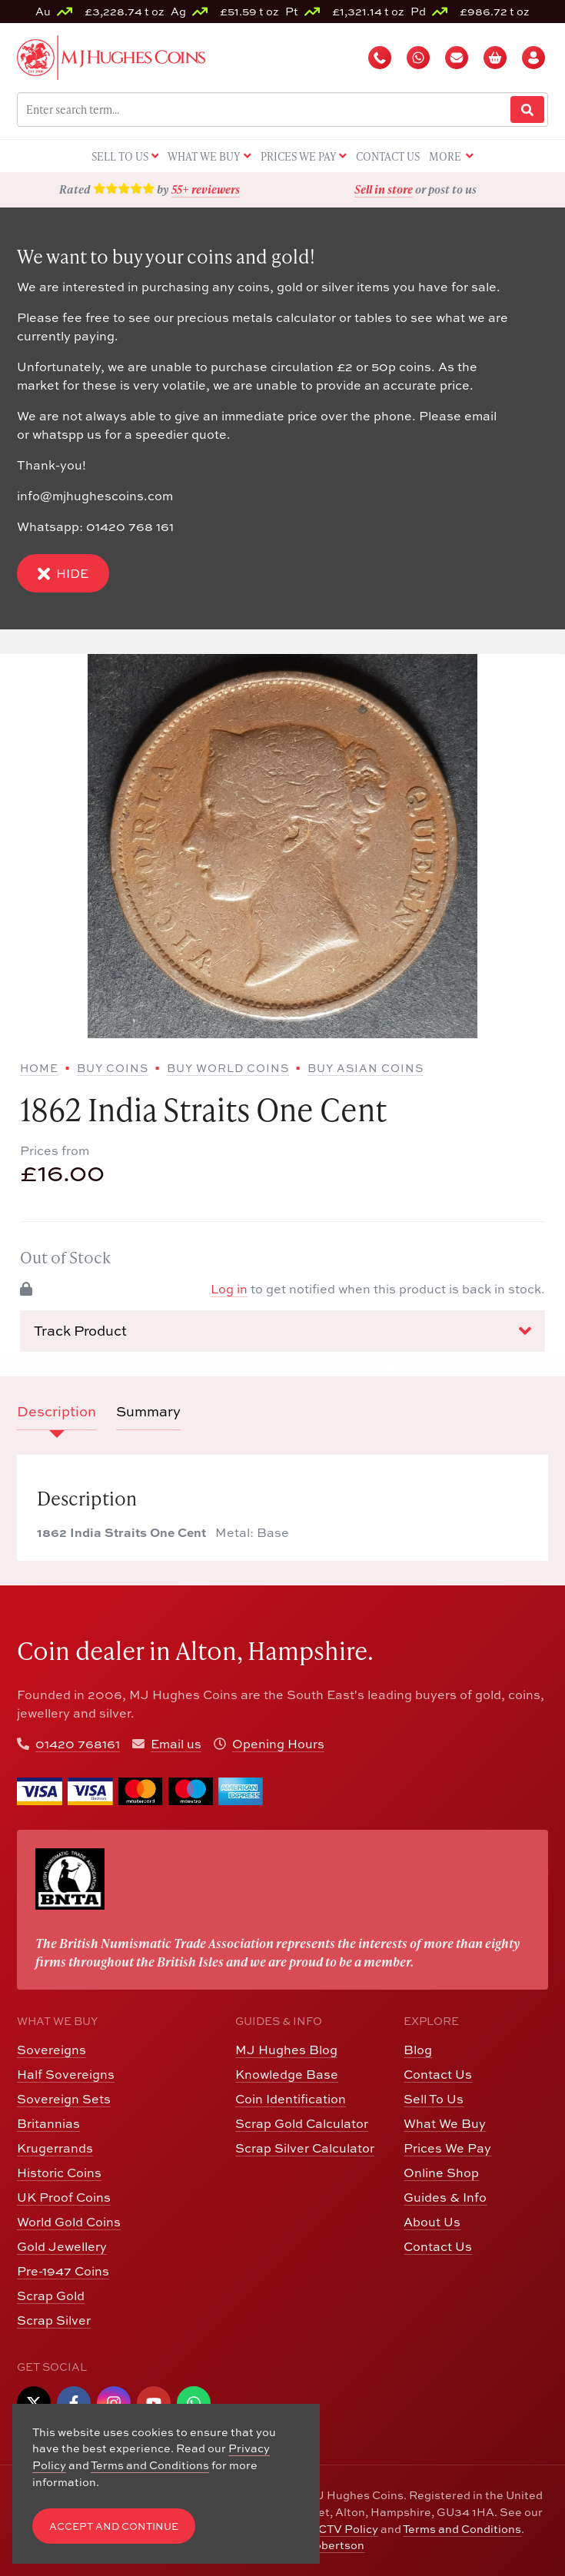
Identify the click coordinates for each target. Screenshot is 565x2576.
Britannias (48, 2123)
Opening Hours (278, 1743)
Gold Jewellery (62, 2246)
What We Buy (445, 2123)
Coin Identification (290, 2098)
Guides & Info (445, 2197)
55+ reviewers (205, 189)
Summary (148, 1411)
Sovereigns (51, 2049)
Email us (176, 1743)
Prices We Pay (447, 2147)
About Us (432, 2221)
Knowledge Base (286, 2074)
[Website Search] (527, 109)
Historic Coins (59, 2172)
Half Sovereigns (66, 2074)
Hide (63, 574)
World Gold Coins (69, 2221)
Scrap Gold (51, 2295)
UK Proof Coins (64, 2197)
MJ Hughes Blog (286, 2049)
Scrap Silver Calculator (304, 2147)
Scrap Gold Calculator (301, 2123)
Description (56, 1411)
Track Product (283, 1331)
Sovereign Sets (64, 2098)
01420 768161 (77, 1743)
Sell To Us (434, 2098)
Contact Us (438, 2074)
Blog (418, 2049)
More (451, 157)
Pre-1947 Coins (63, 2270)
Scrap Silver (54, 2320)
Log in (229, 1288)
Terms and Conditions (462, 2528)
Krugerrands (55, 2147)
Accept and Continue (113, 2526)
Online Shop (441, 2172)
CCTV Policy (344, 2528)
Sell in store (383, 189)
